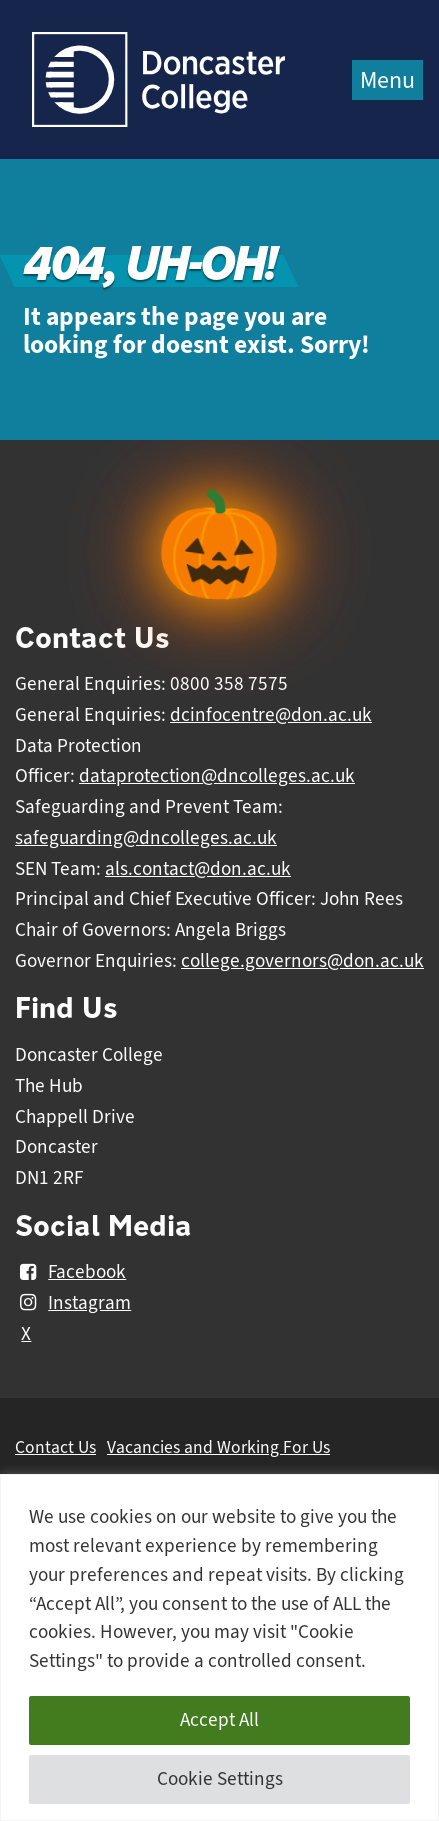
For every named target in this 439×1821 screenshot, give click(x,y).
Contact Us (55, 1447)
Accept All (219, 1720)
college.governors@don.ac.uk (302, 961)
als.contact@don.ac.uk (198, 869)
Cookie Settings (220, 1779)
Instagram (73, 1303)
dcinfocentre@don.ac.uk (271, 715)
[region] (219, 1647)
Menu (387, 80)
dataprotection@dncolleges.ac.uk (217, 776)
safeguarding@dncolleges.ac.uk (146, 838)
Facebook (70, 1272)
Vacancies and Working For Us (218, 1447)
